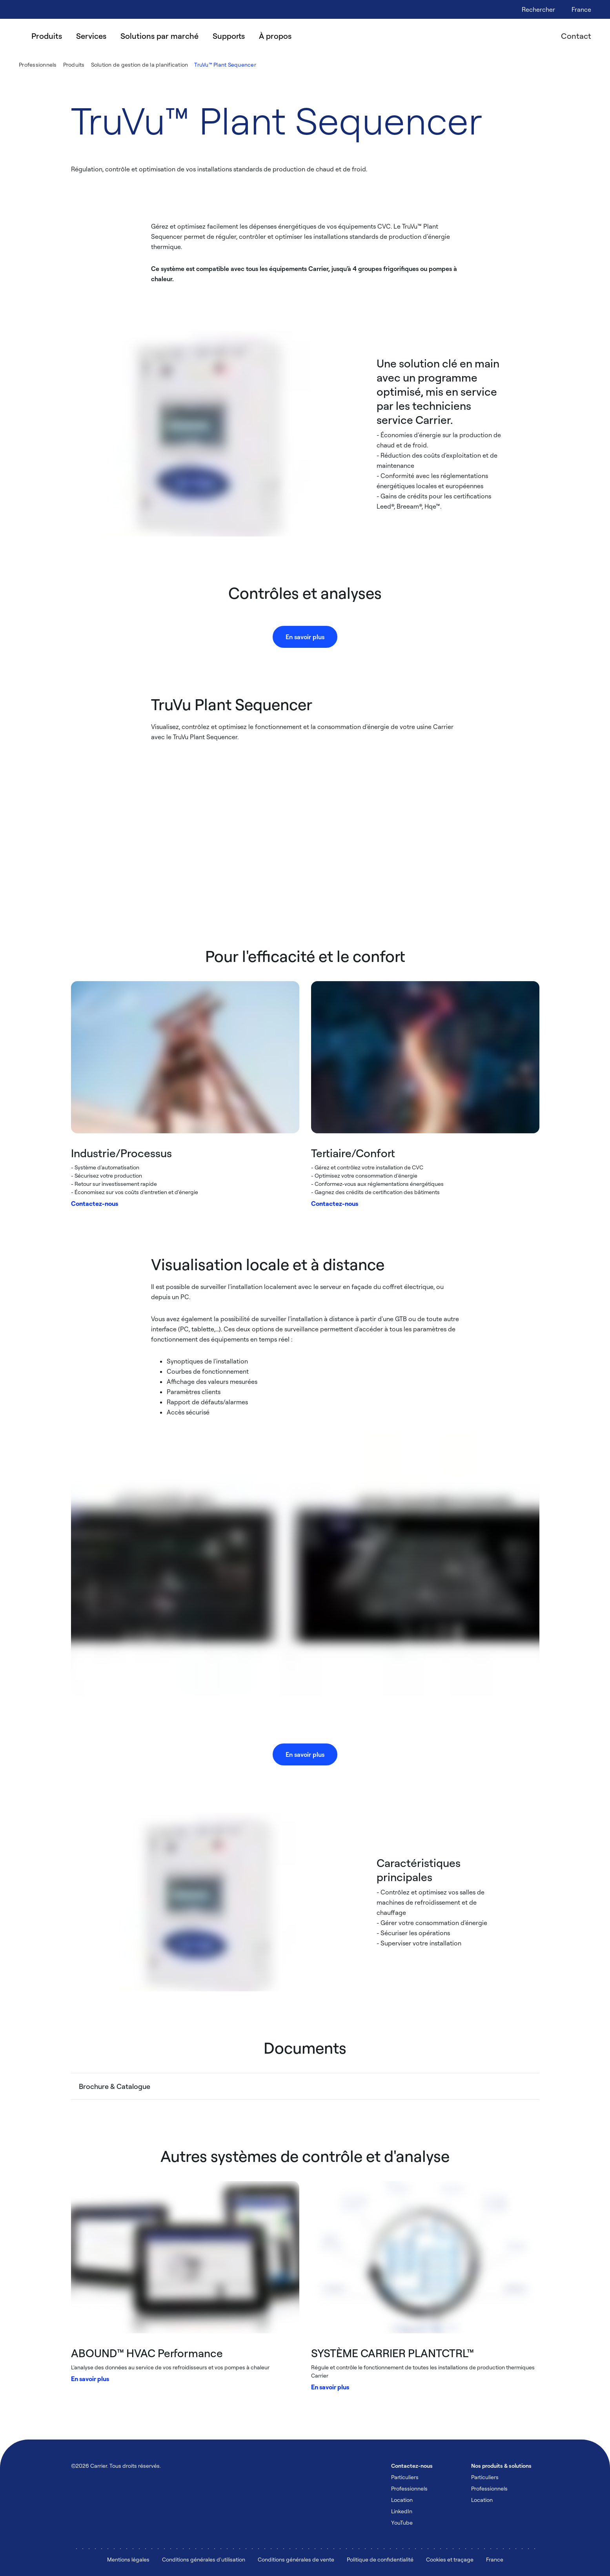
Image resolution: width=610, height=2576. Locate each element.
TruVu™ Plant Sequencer (225, 64)
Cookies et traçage (449, 2559)
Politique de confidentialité (380, 2559)
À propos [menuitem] (275, 36)
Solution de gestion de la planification (139, 64)
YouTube (402, 2522)
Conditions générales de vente (296, 2559)
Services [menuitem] (91, 36)
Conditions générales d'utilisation (203, 2559)
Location (402, 2499)
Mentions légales (128, 2559)
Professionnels (38, 64)
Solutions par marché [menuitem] (159, 36)
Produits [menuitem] (46, 36)
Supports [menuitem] (229, 36)
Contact (576, 36)
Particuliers (405, 2477)
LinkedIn (401, 2511)
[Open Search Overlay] (538, 9)
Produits (74, 64)
